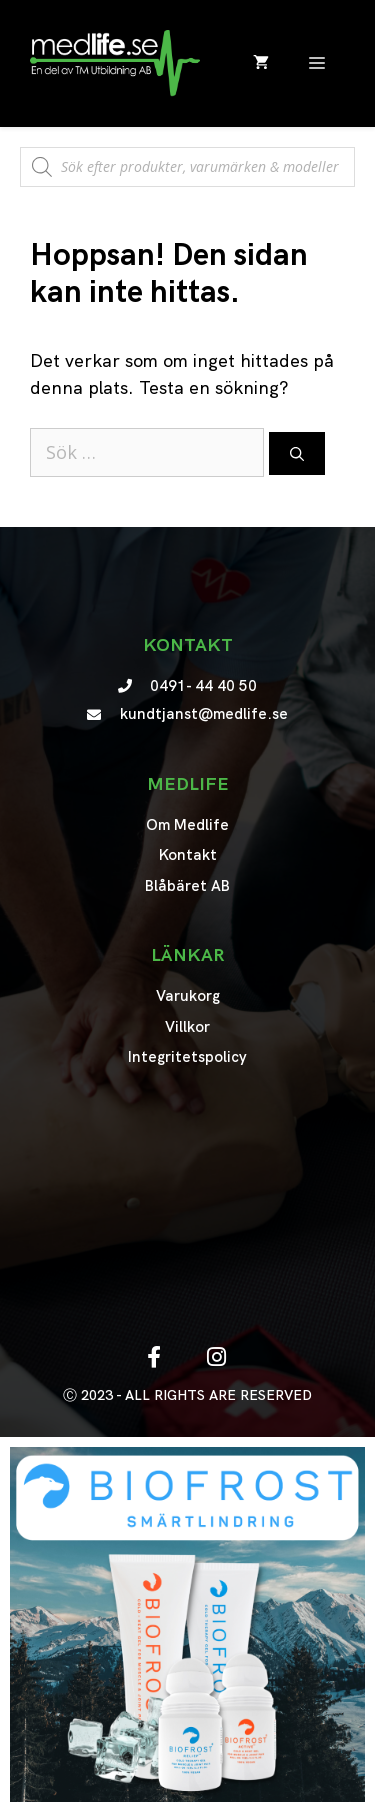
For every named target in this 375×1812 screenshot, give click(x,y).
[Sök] (297, 453)
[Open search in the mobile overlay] (187, 157)
